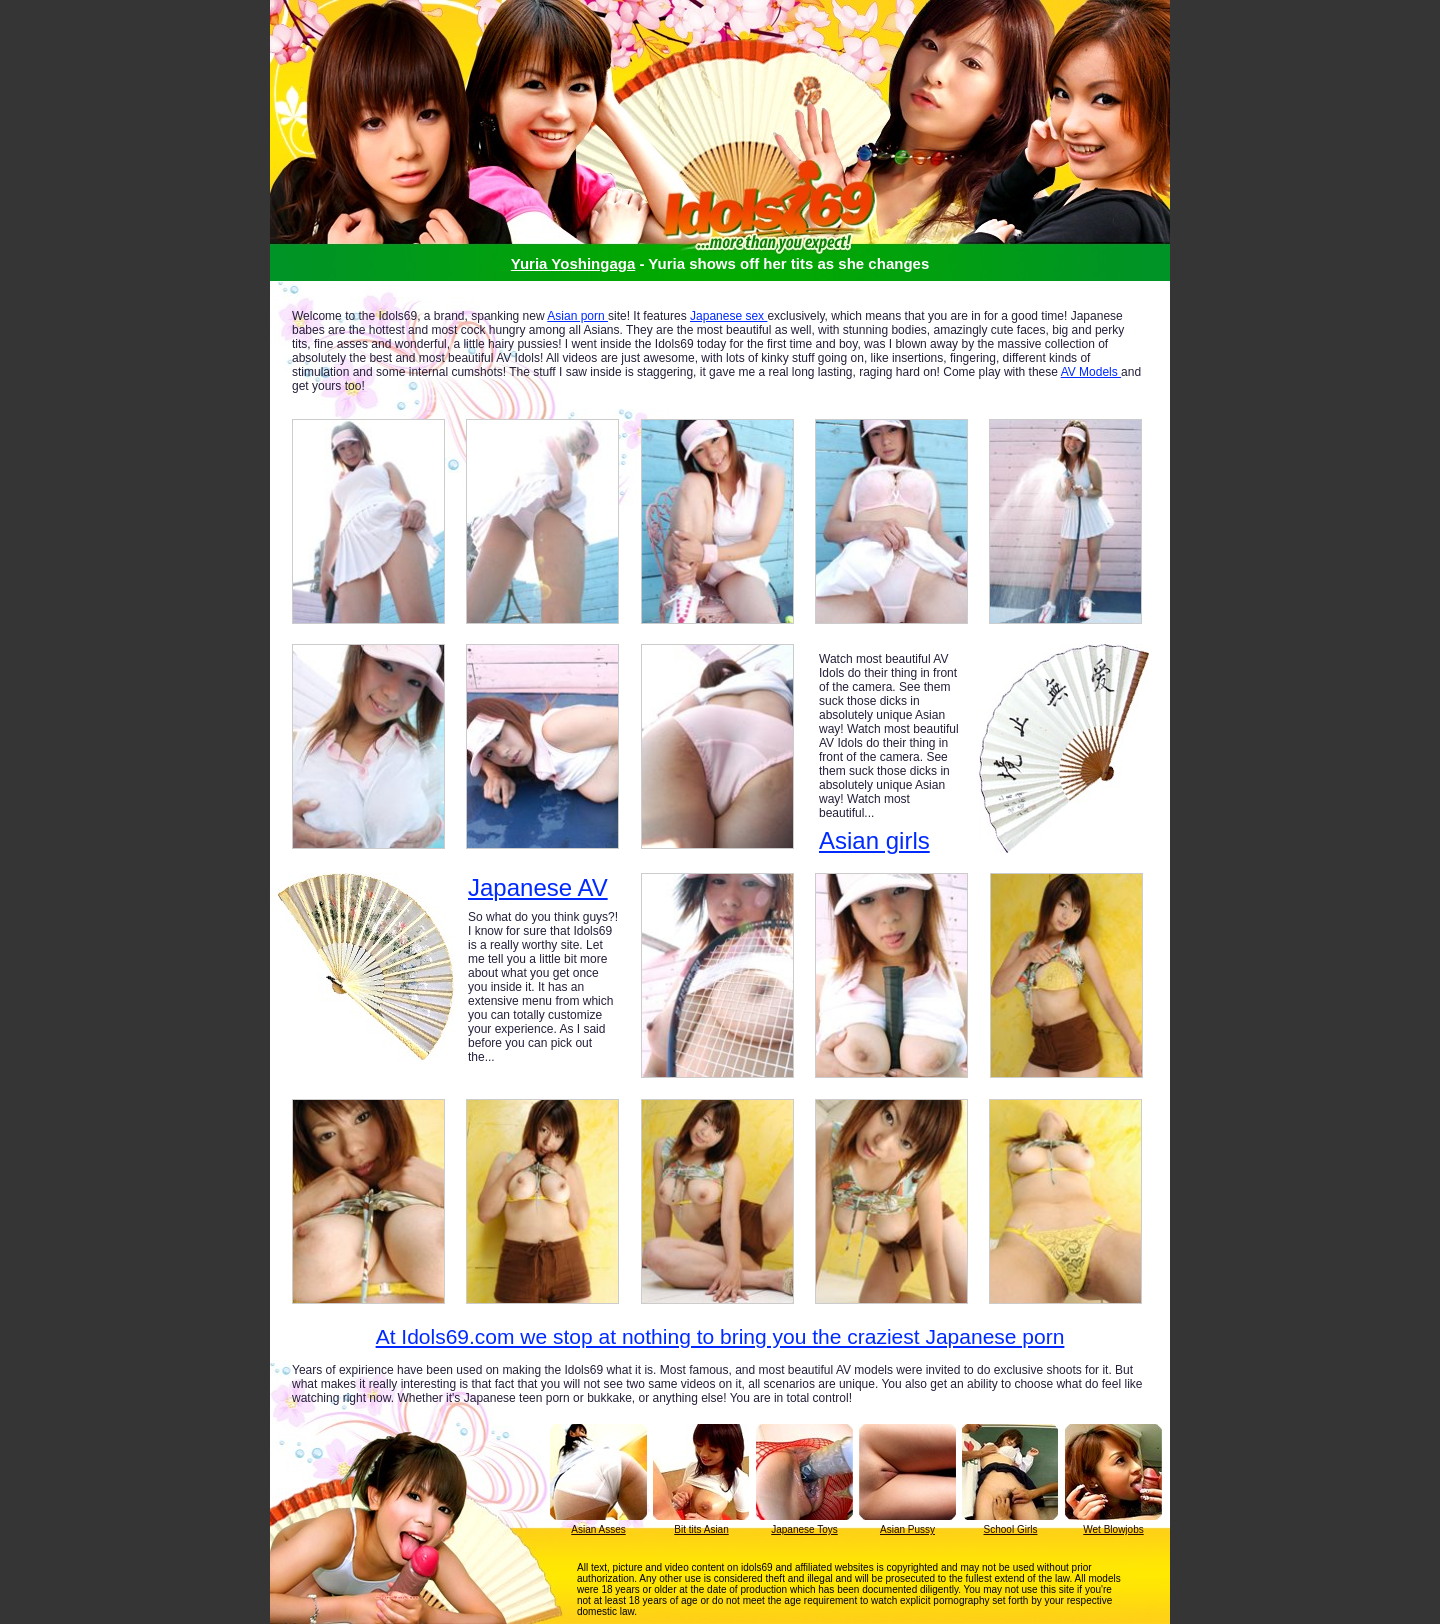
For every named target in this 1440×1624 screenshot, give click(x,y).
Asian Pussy (907, 1529)
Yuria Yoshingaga (573, 263)
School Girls (1011, 1529)
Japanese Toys (804, 1529)
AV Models (1091, 372)
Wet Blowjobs (1113, 1529)
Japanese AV (538, 888)
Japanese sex (728, 316)
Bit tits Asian (701, 1529)
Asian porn (577, 316)
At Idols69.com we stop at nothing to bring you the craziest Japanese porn (720, 1336)
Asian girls (874, 840)
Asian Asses (598, 1529)
